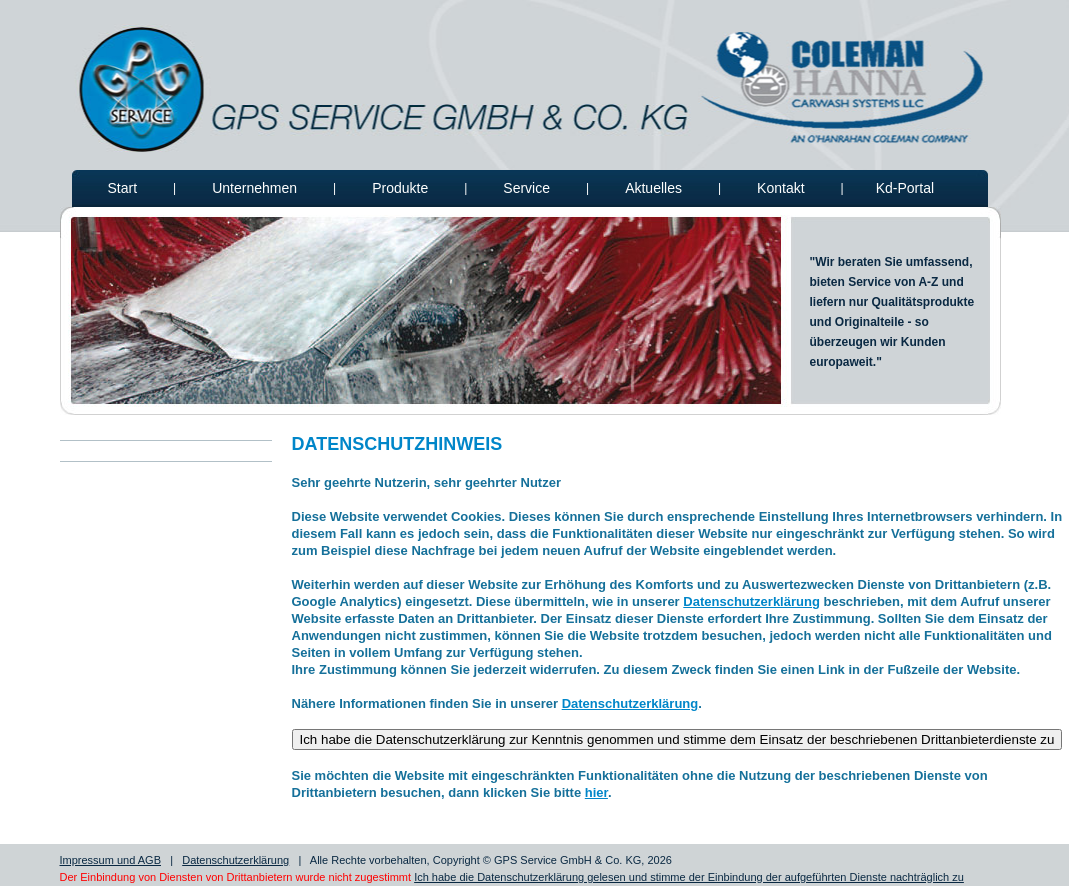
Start (123, 188)
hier (596, 792)
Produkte (400, 188)
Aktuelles (653, 188)
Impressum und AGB (111, 860)
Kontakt (780, 188)
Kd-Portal (905, 188)
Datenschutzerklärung (751, 601)
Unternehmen (254, 188)
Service (526, 188)
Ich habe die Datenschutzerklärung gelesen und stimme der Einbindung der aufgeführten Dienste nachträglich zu (689, 877)
